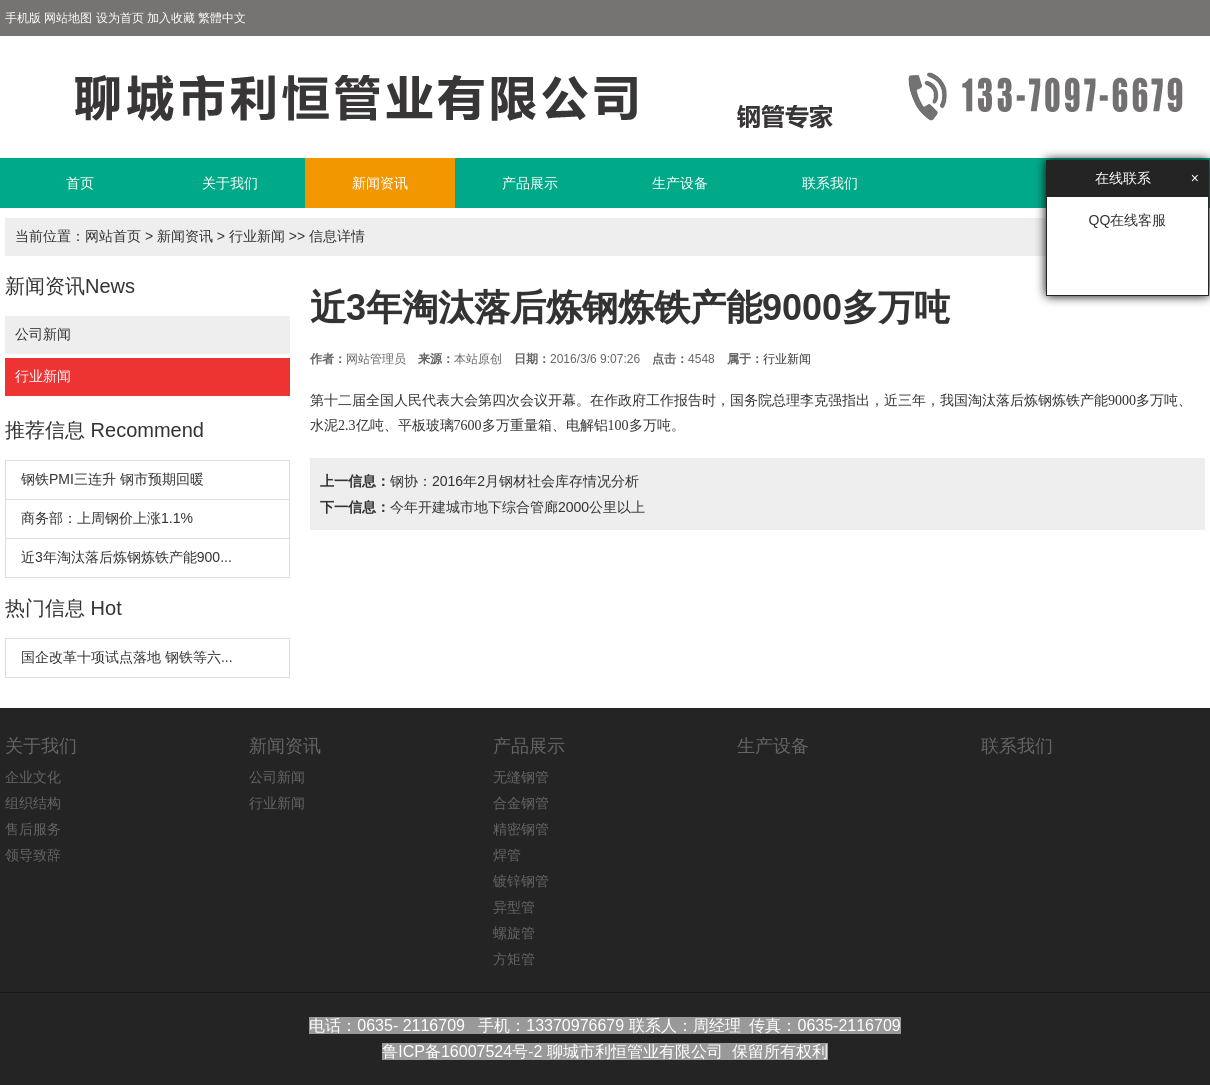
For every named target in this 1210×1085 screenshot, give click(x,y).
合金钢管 (521, 803)
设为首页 (120, 18)
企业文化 (33, 777)
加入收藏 (171, 18)
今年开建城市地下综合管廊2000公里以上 (517, 507)
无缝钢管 (521, 777)
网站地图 (68, 18)
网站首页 (113, 236)
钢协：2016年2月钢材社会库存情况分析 (514, 481)
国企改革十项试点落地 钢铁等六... (127, 657)
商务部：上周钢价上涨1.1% (107, 518)
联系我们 (830, 183)
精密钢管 (521, 829)
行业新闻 (257, 236)
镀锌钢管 (521, 881)
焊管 (507, 855)
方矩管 (514, 959)
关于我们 (230, 183)
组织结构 (33, 803)
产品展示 (530, 183)
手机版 (23, 18)
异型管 (514, 907)
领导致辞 (33, 855)
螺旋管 (514, 933)
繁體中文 (222, 18)
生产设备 (680, 183)
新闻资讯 (380, 183)
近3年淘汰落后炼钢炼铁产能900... (126, 557)
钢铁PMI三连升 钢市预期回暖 (112, 479)
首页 (80, 183)
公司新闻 (43, 334)
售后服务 (33, 829)
